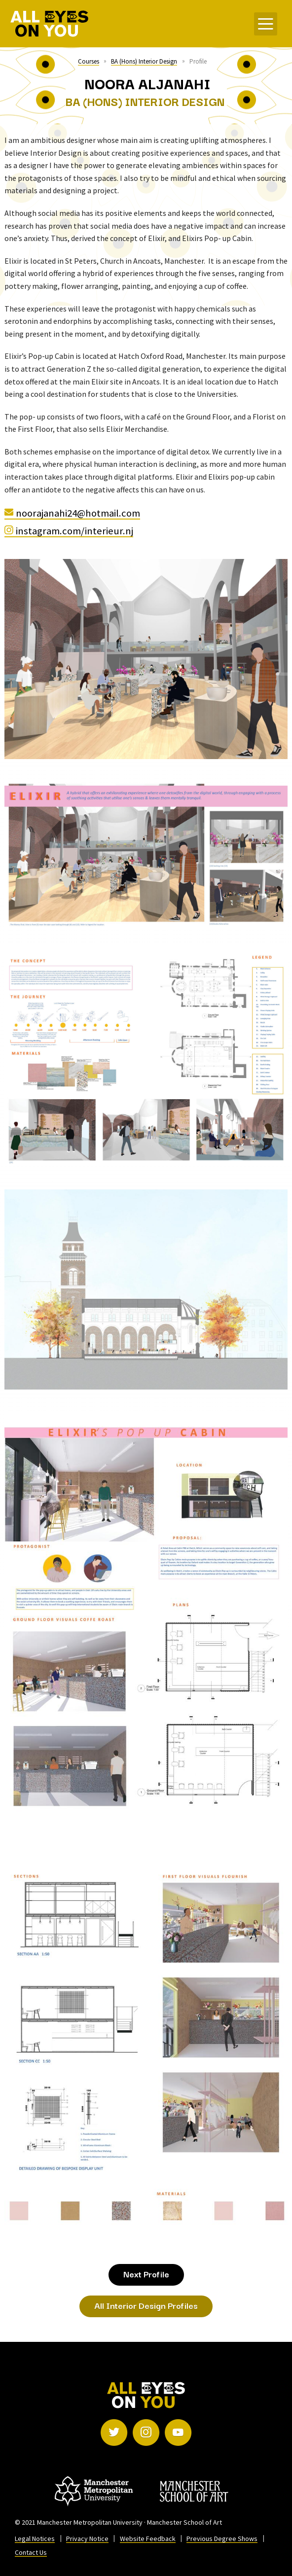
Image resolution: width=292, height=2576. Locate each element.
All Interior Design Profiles (146, 2305)
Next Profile (146, 2273)
